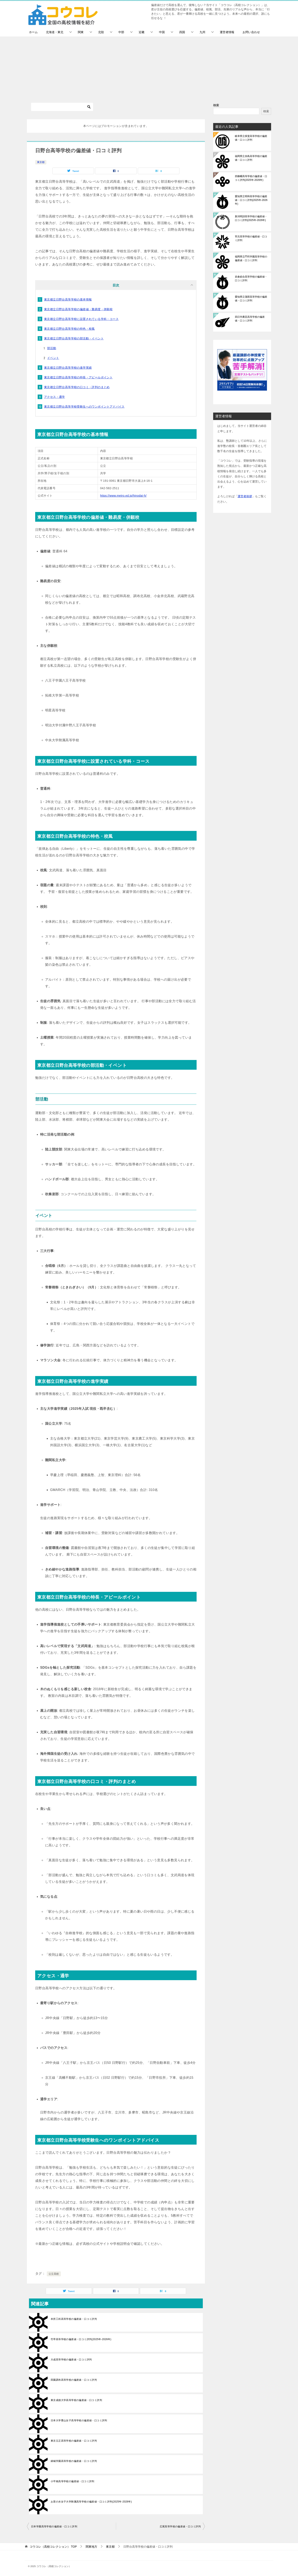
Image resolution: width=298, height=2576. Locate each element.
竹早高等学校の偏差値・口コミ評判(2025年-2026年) (81, 2339)
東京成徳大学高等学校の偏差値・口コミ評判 (76, 2400)
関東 (81, 32)
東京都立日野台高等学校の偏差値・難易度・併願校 (78, 309)
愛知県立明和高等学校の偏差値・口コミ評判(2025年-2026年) (251, 200)
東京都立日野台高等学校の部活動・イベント (74, 338)
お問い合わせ (251, 32)
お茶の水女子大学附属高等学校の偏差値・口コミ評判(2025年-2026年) (91, 2501)
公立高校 (54, 2273)
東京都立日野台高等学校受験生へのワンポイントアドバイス (84, 406)
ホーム (33, 32)
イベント (53, 358)
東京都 (40, 162)
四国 (182, 32)
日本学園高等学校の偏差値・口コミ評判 (54, 2526)
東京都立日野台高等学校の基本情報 (68, 299)
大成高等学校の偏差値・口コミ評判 (71, 2359)
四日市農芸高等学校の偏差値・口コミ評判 (250, 318)
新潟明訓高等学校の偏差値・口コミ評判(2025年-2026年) (251, 218)
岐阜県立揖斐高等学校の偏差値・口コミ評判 (251, 138)
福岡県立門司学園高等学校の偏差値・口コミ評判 (251, 258)
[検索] (62, 107)
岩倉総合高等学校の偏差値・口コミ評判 (251, 278)
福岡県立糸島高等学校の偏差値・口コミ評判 (251, 158)
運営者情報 (227, 32)
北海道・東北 (54, 32)
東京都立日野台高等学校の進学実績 (68, 367)
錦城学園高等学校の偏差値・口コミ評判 (74, 2461)
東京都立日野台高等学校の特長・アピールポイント (78, 377)
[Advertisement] (149, 68)
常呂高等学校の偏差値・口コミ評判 (251, 238)
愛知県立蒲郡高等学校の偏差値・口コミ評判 (251, 298)
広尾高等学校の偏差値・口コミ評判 (180, 2526)
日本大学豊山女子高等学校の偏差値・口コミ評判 (79, 2420)
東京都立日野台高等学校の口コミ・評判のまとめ (77, 387)
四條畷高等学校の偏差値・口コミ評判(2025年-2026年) (251, 178)
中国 (162, 32)
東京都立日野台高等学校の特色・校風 (69, 328)
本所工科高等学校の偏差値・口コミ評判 (74, 2319)
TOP (53, 2546)
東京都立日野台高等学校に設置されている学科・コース (81, 319)
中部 (121, 32)
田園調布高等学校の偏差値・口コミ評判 (74, 2379)
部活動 (51, 348)
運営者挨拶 (245, 496)
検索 (216, 105)
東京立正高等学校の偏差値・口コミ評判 (74, 2440)
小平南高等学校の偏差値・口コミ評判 (72, 2481)
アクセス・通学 (54, 396)
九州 (202, 32)
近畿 (141, 32)
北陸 (101, 32)
